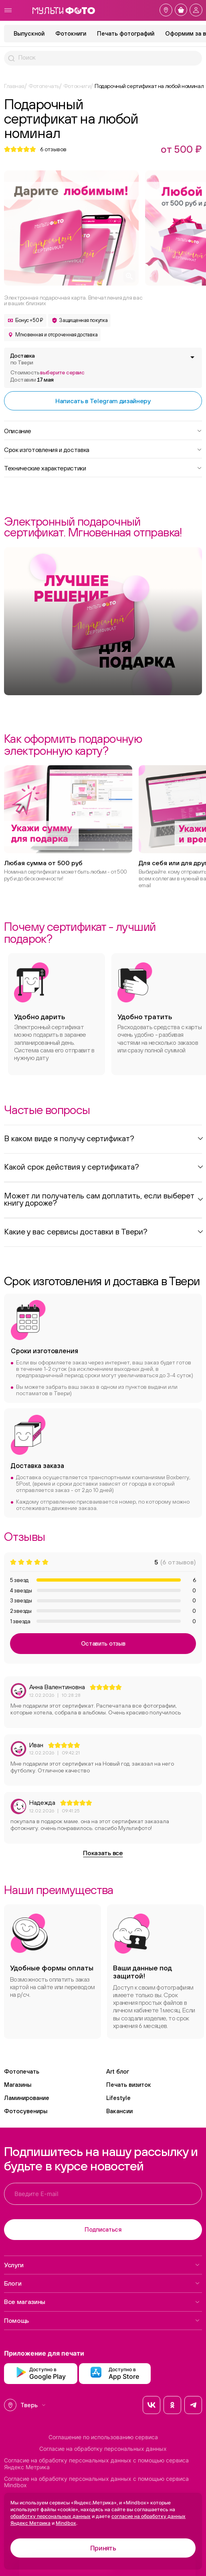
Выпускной (29, 33)
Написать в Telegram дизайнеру (103, 400)
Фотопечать (21, 2071)
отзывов (53, 149)
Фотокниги (70, 33)
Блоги (102, 2283)
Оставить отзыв (103, 1643)
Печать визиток (128, 2084)
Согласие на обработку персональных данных (103, 2449)
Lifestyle (118, 2097)
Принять (103, 2548)
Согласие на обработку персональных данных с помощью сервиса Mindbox (96, 2482)
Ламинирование (26, 2097)
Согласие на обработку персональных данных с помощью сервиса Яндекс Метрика (96, 2463)
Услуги (102, 2264)
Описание (103, 430)
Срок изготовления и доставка (103, 449)
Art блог (117, 2071)
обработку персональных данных (50, 2516)
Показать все (103, 1853)
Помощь (102, 2320)
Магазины (17, 2084)
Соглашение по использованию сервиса (103, 2437)
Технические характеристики (103, 467)
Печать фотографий (125, 33)
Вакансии (119, 2111)
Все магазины (102, 2301)
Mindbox (66, 2523)
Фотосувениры (25, 2111)
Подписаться (103, 2229)
